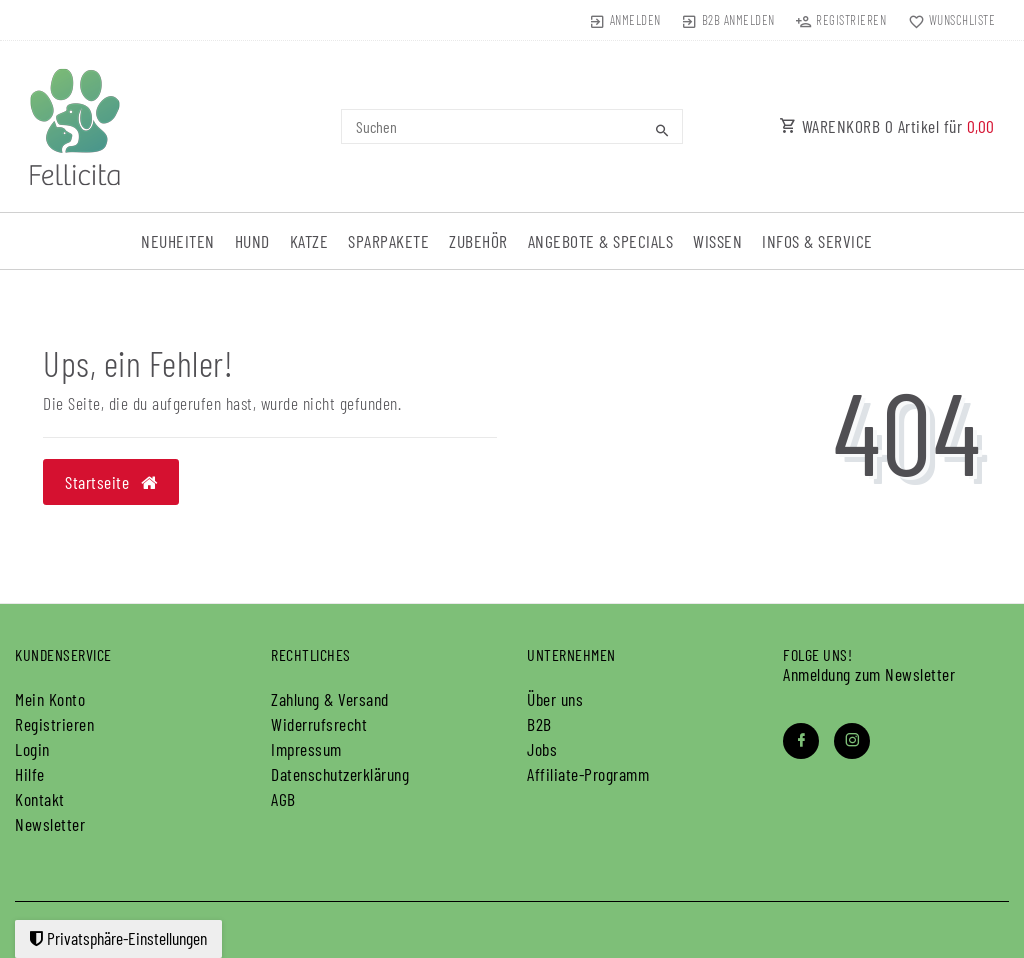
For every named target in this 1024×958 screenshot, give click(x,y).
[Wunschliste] (947, 20)
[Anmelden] (624, 20)
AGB (283, 799)
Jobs (542, 749)
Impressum (306, 749)
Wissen (717, 241)
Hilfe (30, 774)
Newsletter (50, 824)
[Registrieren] (841, 20)
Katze (309, 241)
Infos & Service (817, 241)
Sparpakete (388, 241)
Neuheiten (178, 241)
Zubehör (478, 241)
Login (32, 749)
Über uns (555, 699)
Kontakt (40, 799)
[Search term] (511, 126)
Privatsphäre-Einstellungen (118, 938)
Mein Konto (50, 699)
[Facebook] (801, 741)
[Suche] (663, 130)
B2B (539, 724)
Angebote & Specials (601, 241)
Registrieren (54, 724)
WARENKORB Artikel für (887, 126)
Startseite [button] (111, 482)
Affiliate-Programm (588, 774)
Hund (252, 241)
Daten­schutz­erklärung (340, 774)
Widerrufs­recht (319, 724)
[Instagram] (852, 741)
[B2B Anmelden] (728, 20)
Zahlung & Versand (330, 699)
